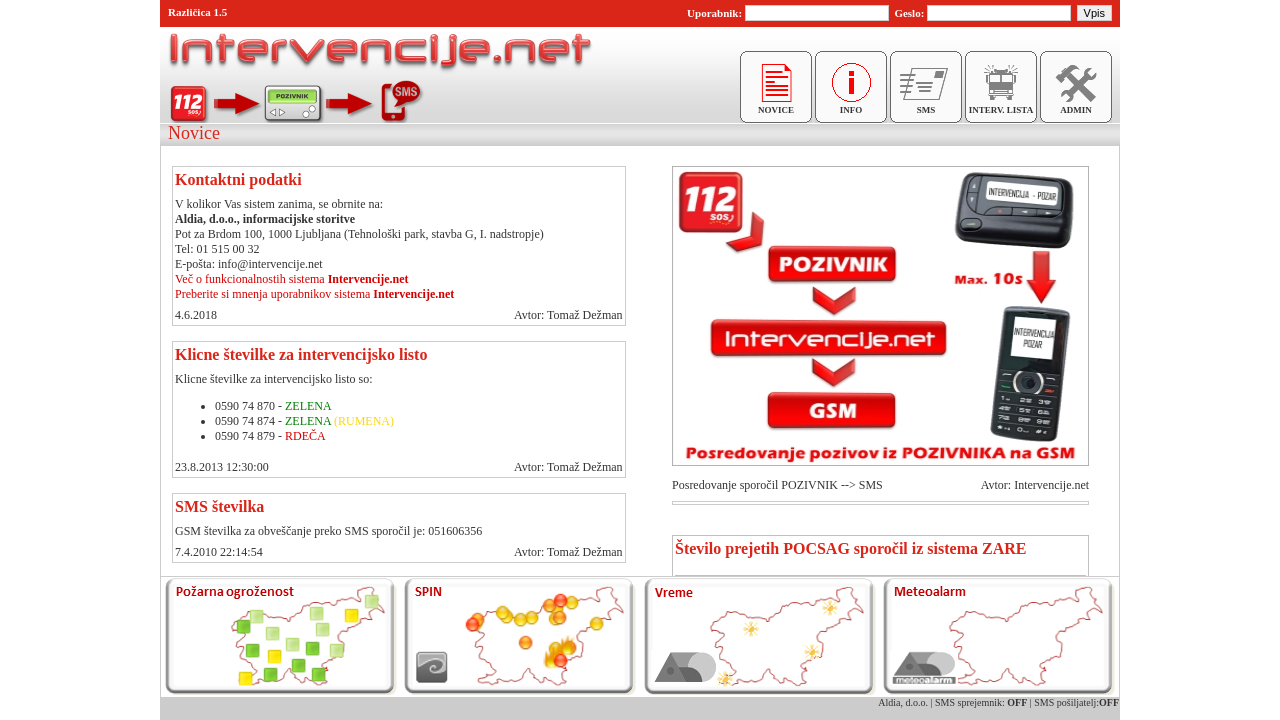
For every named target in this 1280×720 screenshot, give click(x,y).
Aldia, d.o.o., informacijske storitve (265, 219)
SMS (926, 106)
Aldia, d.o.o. (903, 702)
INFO (851, 106)
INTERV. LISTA (1001, 106)
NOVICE (776, 106)
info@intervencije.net (270, 264)
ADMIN (1076, 106)
